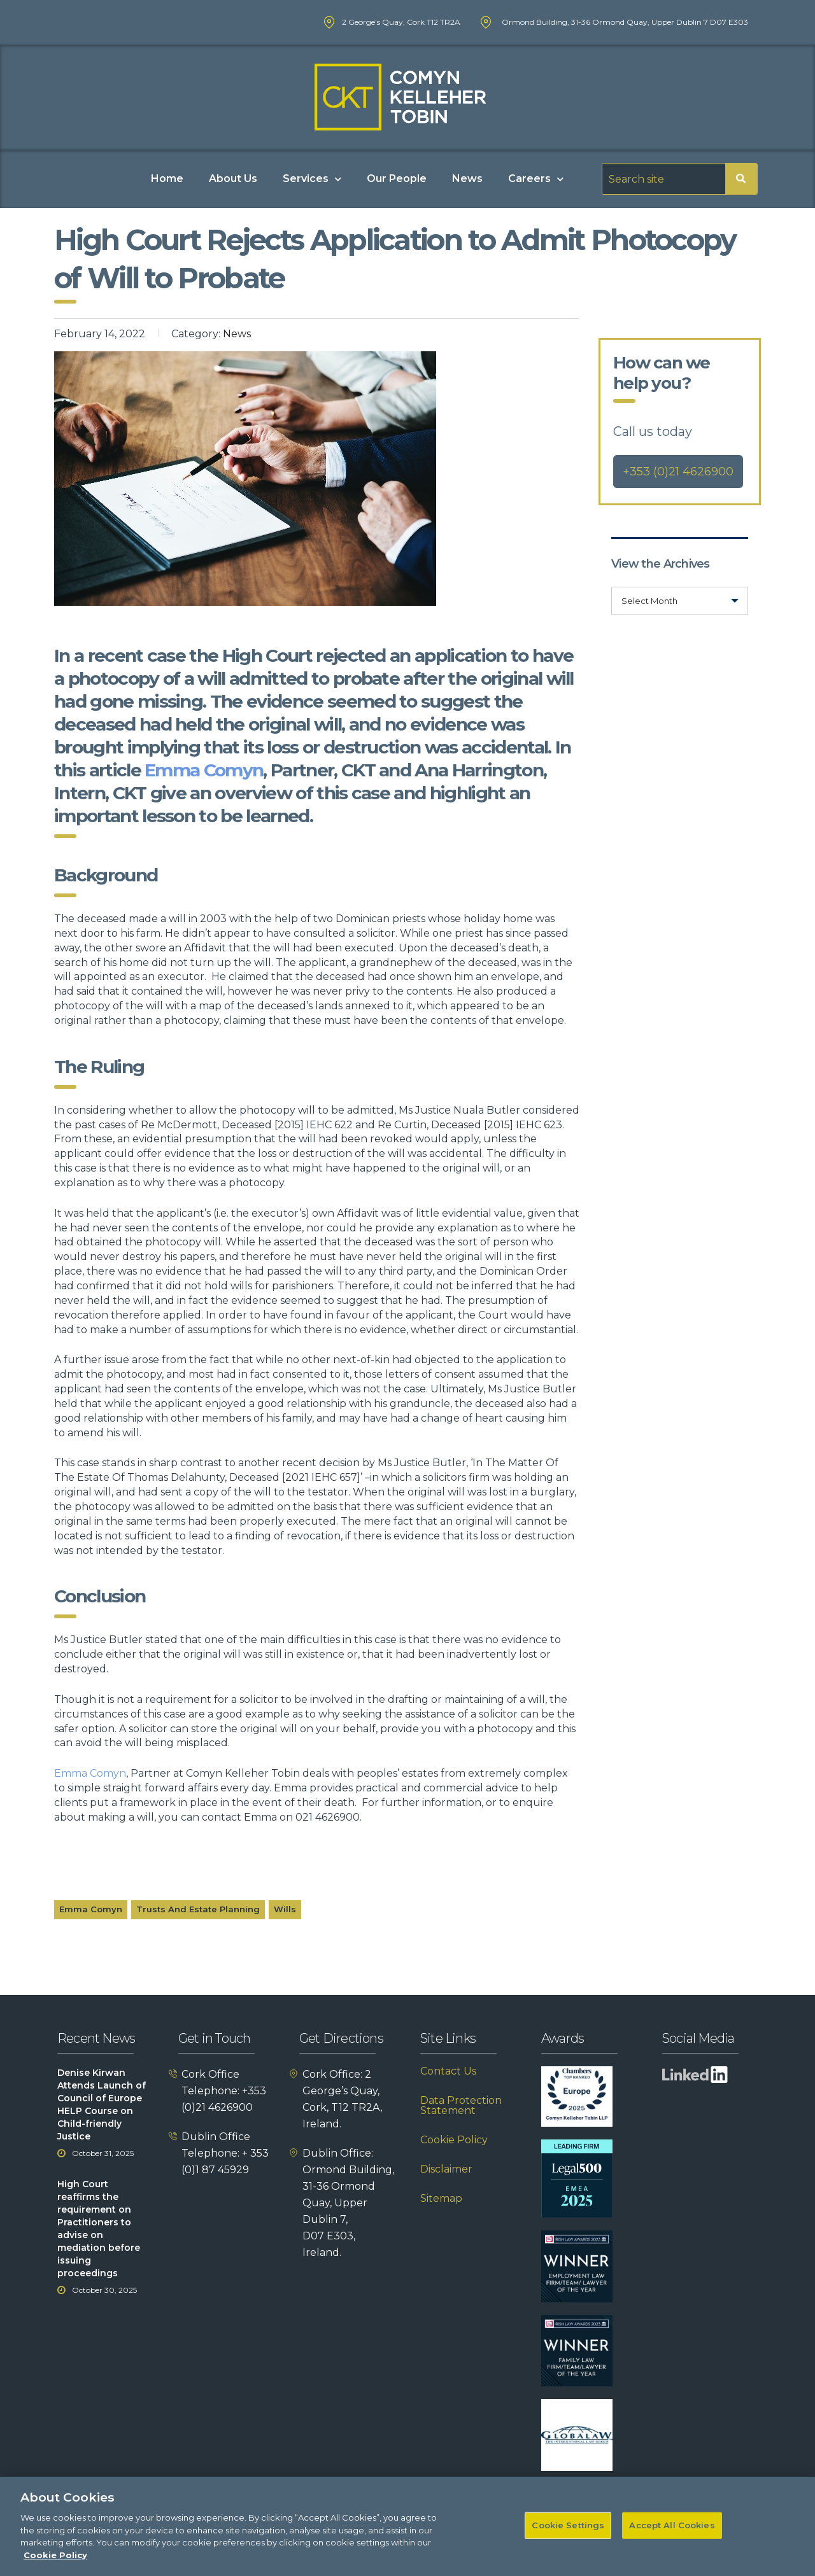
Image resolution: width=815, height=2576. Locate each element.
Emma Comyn (204, 770)
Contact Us (448, 2071)
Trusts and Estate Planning (198, 1909)
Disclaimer (446, 2169)
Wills (285, 1909)
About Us (233, 178)
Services (312, 179)
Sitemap (441, 2199)
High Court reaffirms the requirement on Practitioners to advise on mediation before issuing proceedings (98, 2228)
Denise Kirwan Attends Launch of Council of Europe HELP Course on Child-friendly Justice (101, 2104)
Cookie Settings (568, 2536)
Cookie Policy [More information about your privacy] (55, 2565)
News (467, 178)
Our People (397, 178)
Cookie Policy (454, 2140)
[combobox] (679, 601)
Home (167, 178)
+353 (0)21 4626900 (678, 472)
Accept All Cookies (671, 2536)
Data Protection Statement (461, 2106)
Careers (535, 179)
